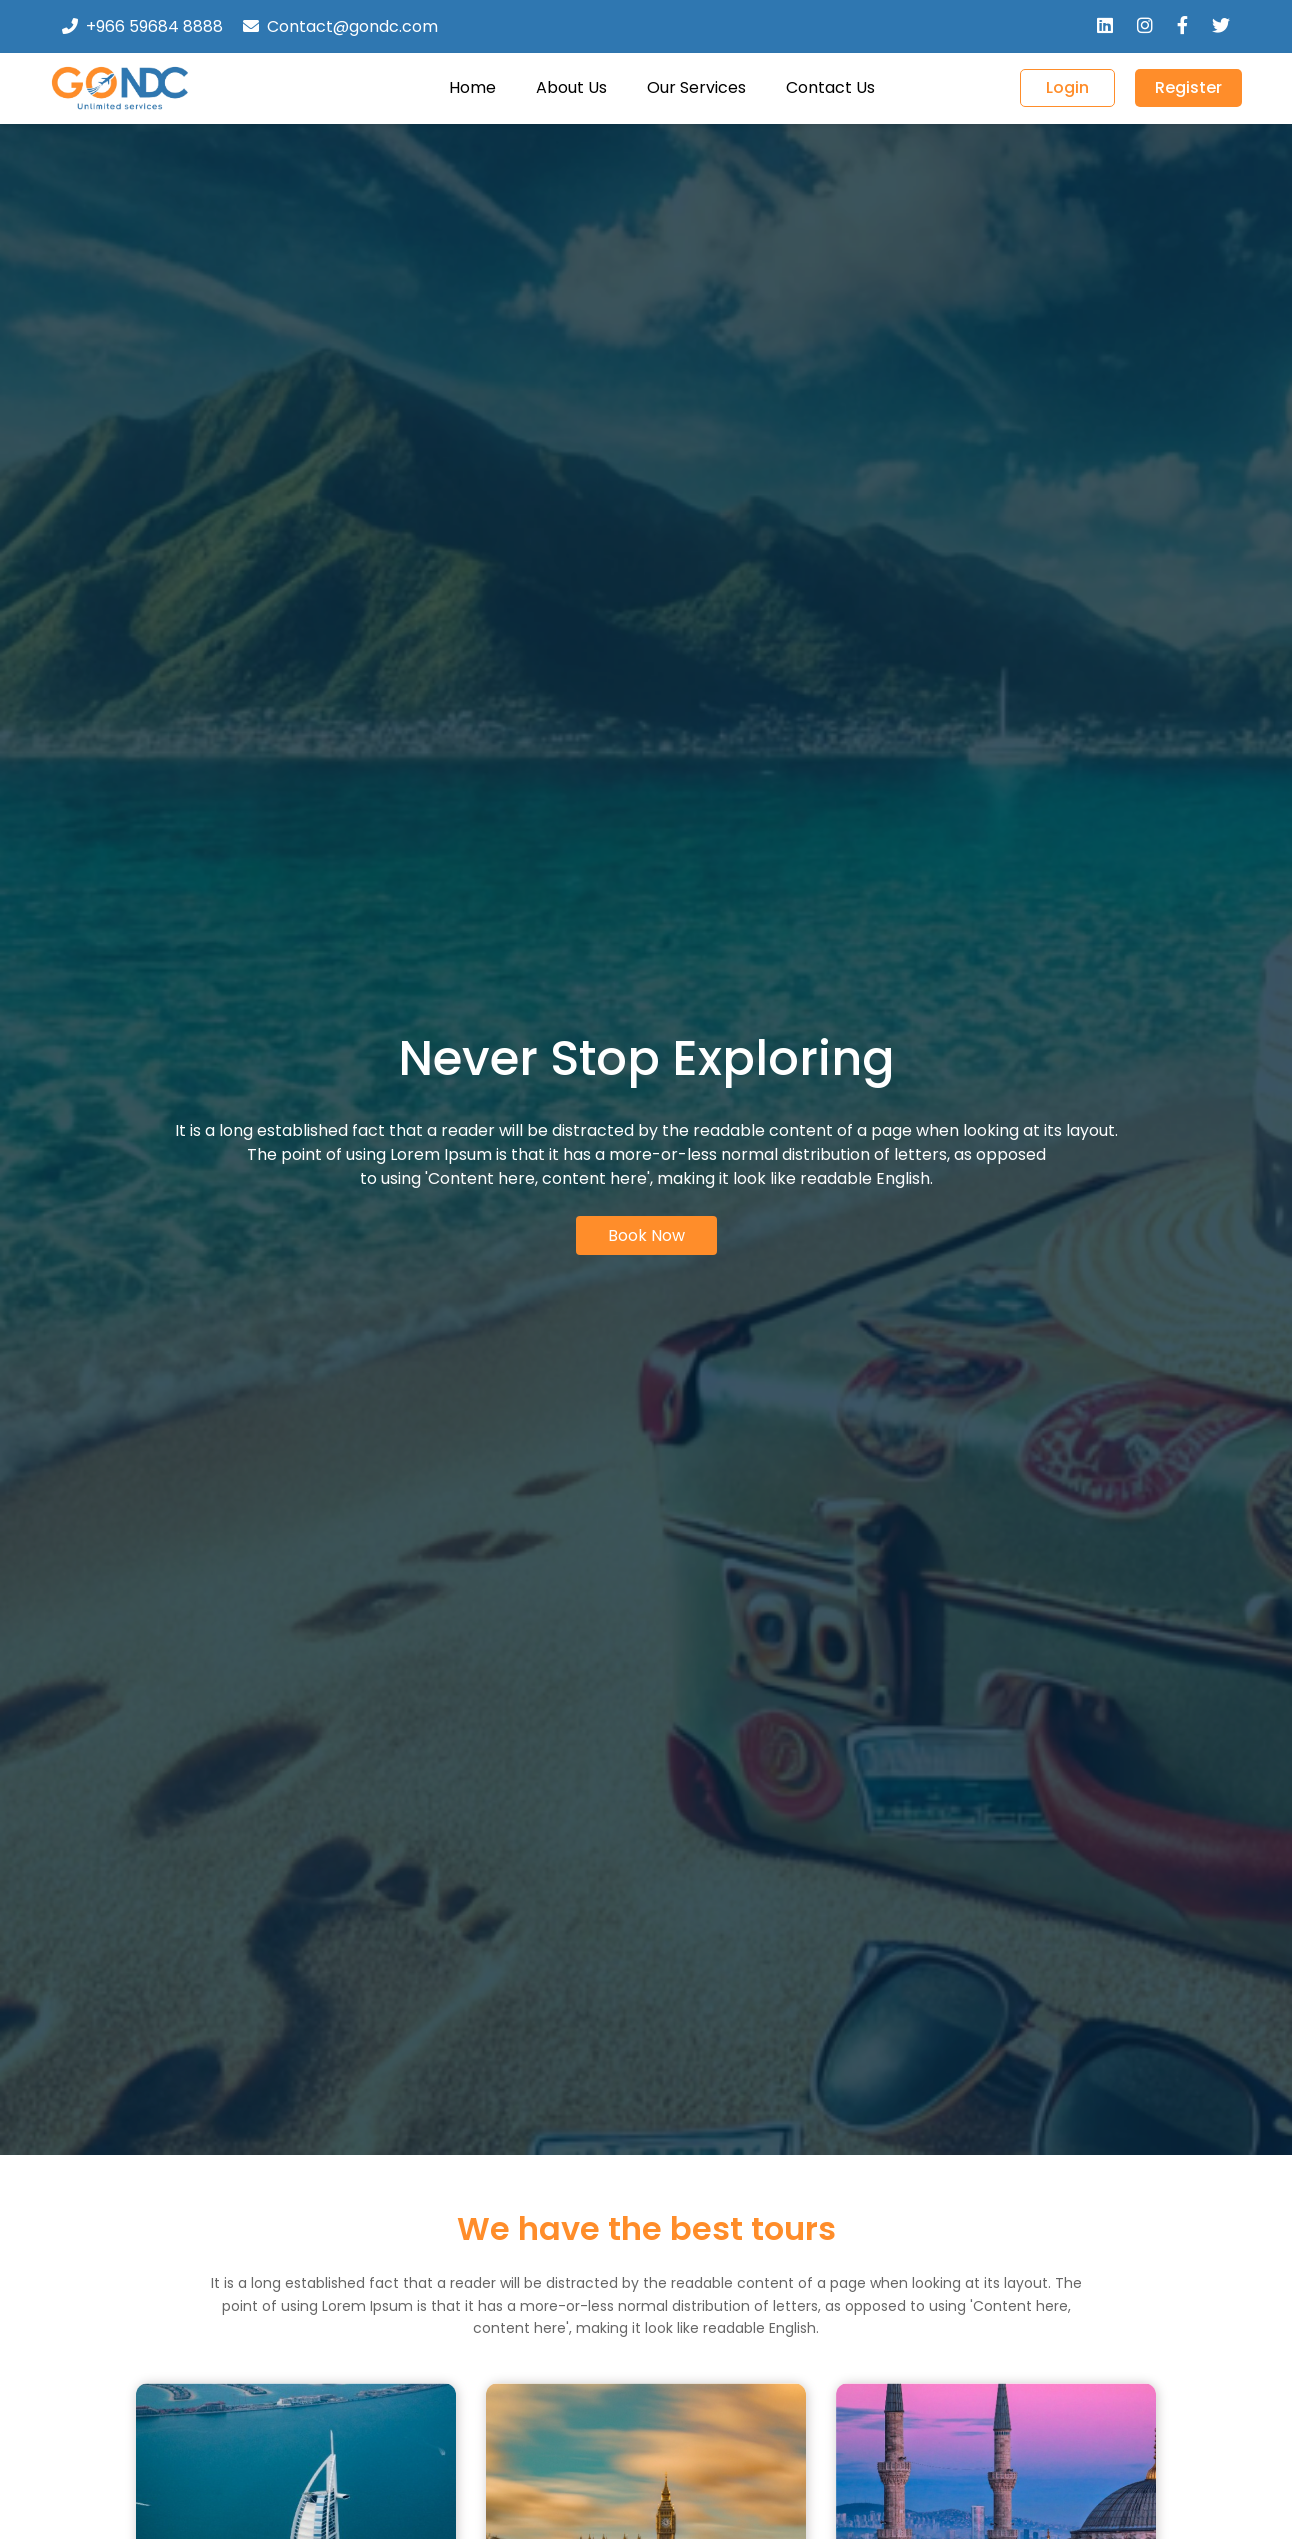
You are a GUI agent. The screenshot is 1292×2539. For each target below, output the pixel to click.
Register (1188, 87)
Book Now (646, 1235)
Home (472, 87)
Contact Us (830, 87)
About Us (571, 87)
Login (1067, 87)
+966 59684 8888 (154, 26)
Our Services (696, 87)
